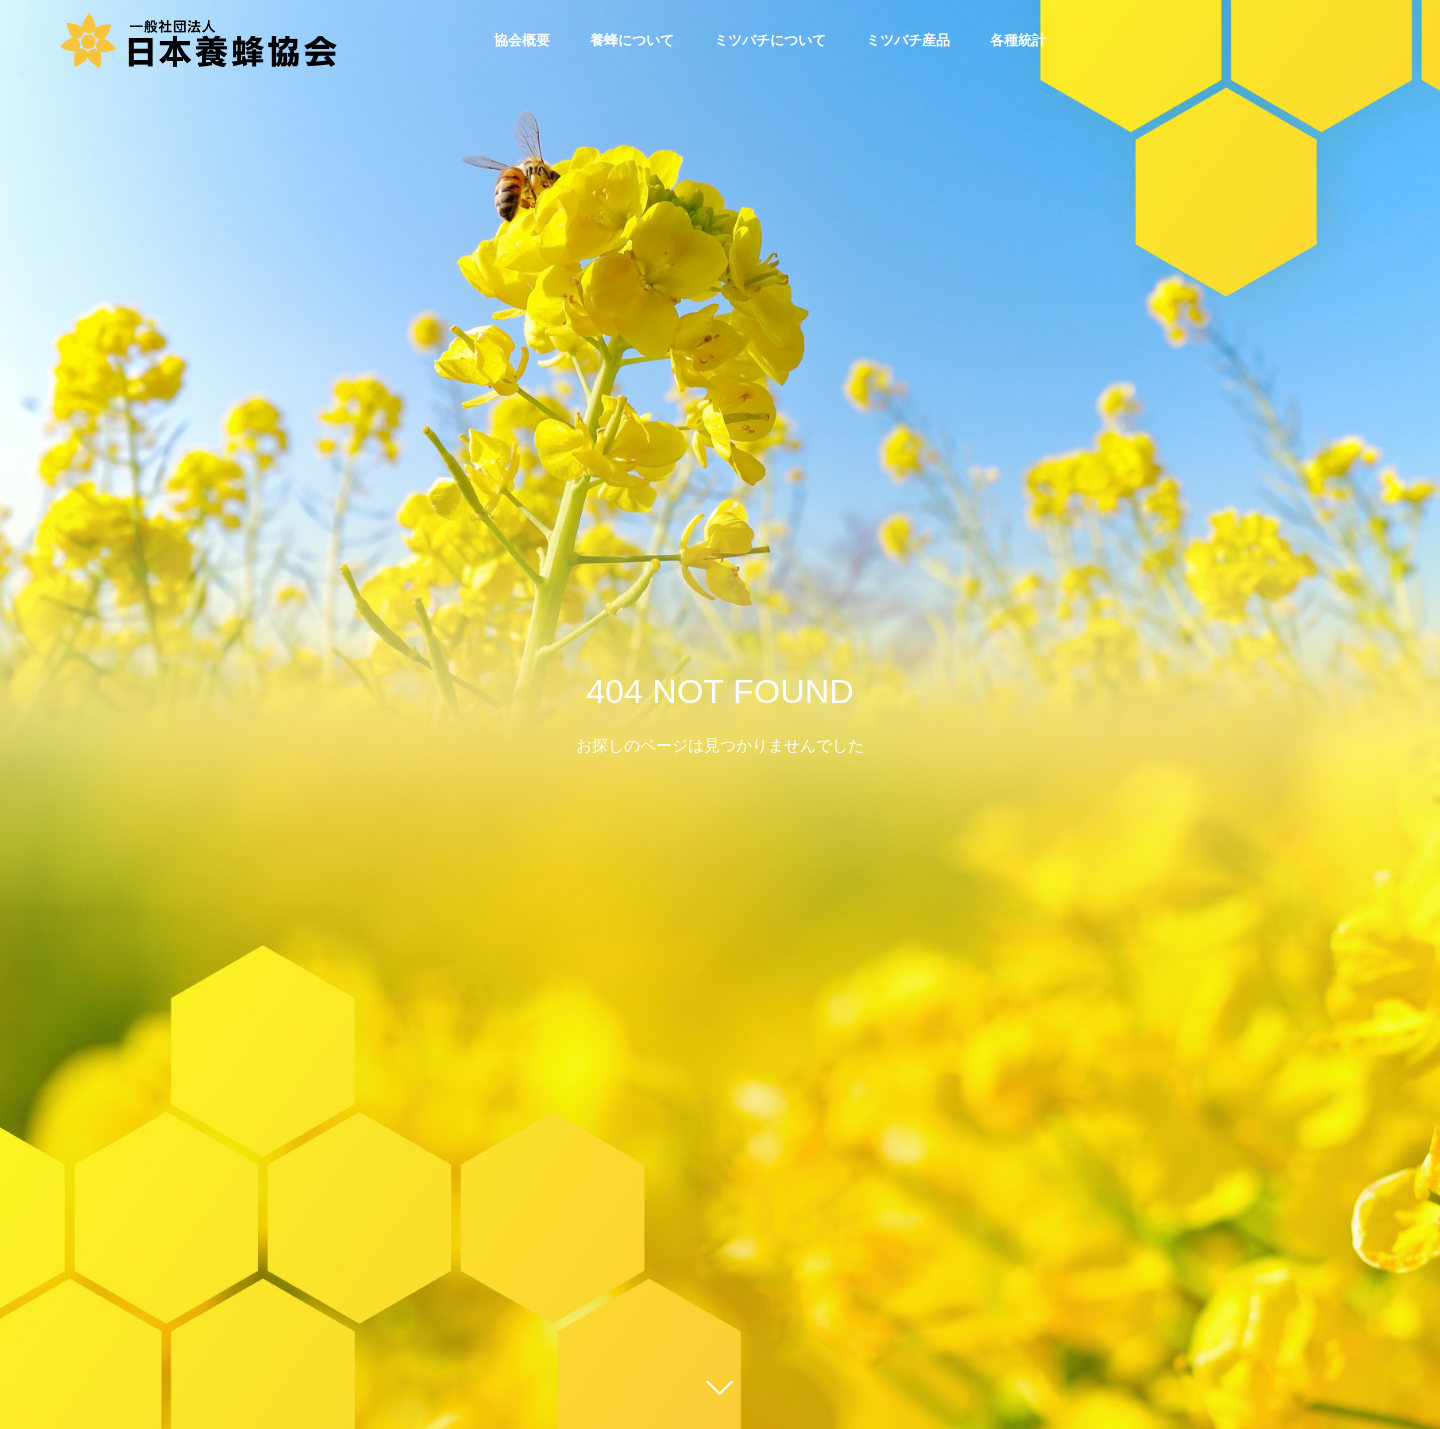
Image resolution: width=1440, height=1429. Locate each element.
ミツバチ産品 (908, 40)
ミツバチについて (770, 40)
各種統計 (1018, 40)
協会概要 (522, 40)
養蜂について (632, 40)
